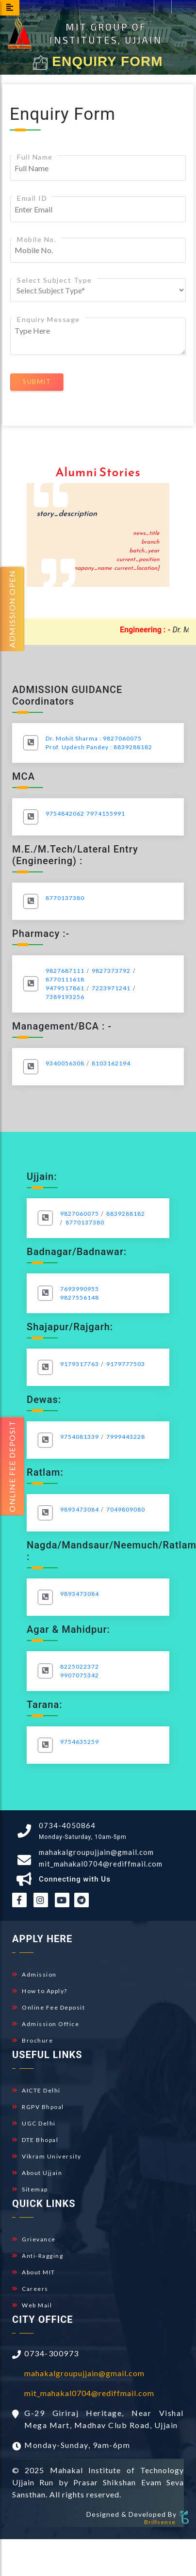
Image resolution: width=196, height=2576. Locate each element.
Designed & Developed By (131, 2514)
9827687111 (65, 970)
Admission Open (11, 609)
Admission (34, 1974)
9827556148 (79, 1297)
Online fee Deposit (11, 1466)
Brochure (32, 2040)
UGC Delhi (34, 2123)
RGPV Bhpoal (38, 2106)
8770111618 (65, 979)
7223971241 (111, 988)
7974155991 (105, 813)
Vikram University (47, 2156)
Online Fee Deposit (48, 2007)
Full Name (35, 157)
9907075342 (79, 1675)
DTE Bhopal (35, 2139)
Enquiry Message (48, 319)
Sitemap (30, 2189)
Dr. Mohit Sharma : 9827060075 (94, 738)
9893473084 (79, 1509)
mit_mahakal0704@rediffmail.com (101, 1863)
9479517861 (65, 988)
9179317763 (79, 1364)
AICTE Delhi (36, 2090)
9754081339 (79, 1436)
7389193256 (65, 996)
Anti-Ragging (37, 2255)
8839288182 (125, 1213)
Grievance (34, 2239)
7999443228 (125, 1436)
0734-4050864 (67, 1825)
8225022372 (79, 1666)
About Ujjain (37, 2172)
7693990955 (79, 1288)
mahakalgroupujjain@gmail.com (96, 1852)
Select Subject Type (54, 280)
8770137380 (65, 898)
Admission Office (45, 2024)
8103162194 (111, 1063)
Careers (30, 2288)
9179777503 (125, 1364)
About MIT (33, 2272)
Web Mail (32, 2305)
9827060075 (79, 1213)
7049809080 (125, 1509)
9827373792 (111, 970)
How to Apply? (39, 1991)
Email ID (32, 198)
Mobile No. (36, 239)
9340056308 (65, 1063)
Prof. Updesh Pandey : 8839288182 (99, 747)
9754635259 (79, 1741)
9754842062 (65, 813)
